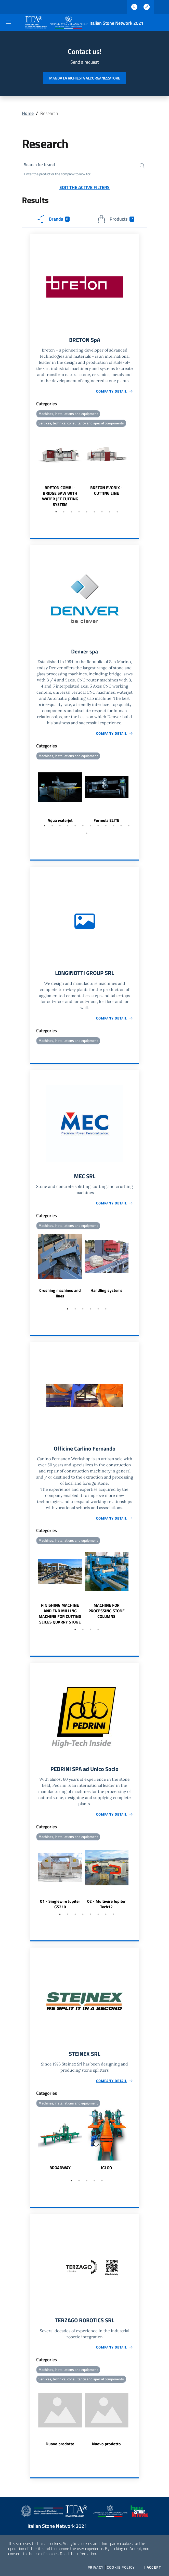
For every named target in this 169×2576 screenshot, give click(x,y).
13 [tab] (86, 835)
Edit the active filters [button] (84, 188)
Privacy (96, 2567)
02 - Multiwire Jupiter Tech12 (106, 1909)
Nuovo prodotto (60, 2450)
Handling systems (106, 1294)
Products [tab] (115, 220)
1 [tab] (56, 513)
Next (136, 469)
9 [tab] (117, 513)
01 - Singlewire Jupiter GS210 (60, 1909)
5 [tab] (86, 513)
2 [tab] (63, 513)
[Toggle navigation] (9, 22)
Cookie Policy (121, 2567)
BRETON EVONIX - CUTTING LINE (106, 492)
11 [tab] (121, 828)
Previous (32, 469)
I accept (152, 2567)
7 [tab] (102, 513)
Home (28, 113)
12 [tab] (128, 828)
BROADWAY (60, 2173)
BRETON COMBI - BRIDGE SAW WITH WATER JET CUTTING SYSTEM (60, 497)
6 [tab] (94, 513)
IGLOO (106, 2173)
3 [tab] (71, 513)
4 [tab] (79, 513)
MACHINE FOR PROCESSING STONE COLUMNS (106, 1615)
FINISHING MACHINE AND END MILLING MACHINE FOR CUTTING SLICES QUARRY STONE (60, 1617)
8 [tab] (109, 513)
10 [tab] (113, 828)
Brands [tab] (53, 220)
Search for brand (40, 165)
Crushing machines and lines (60, 1297)
